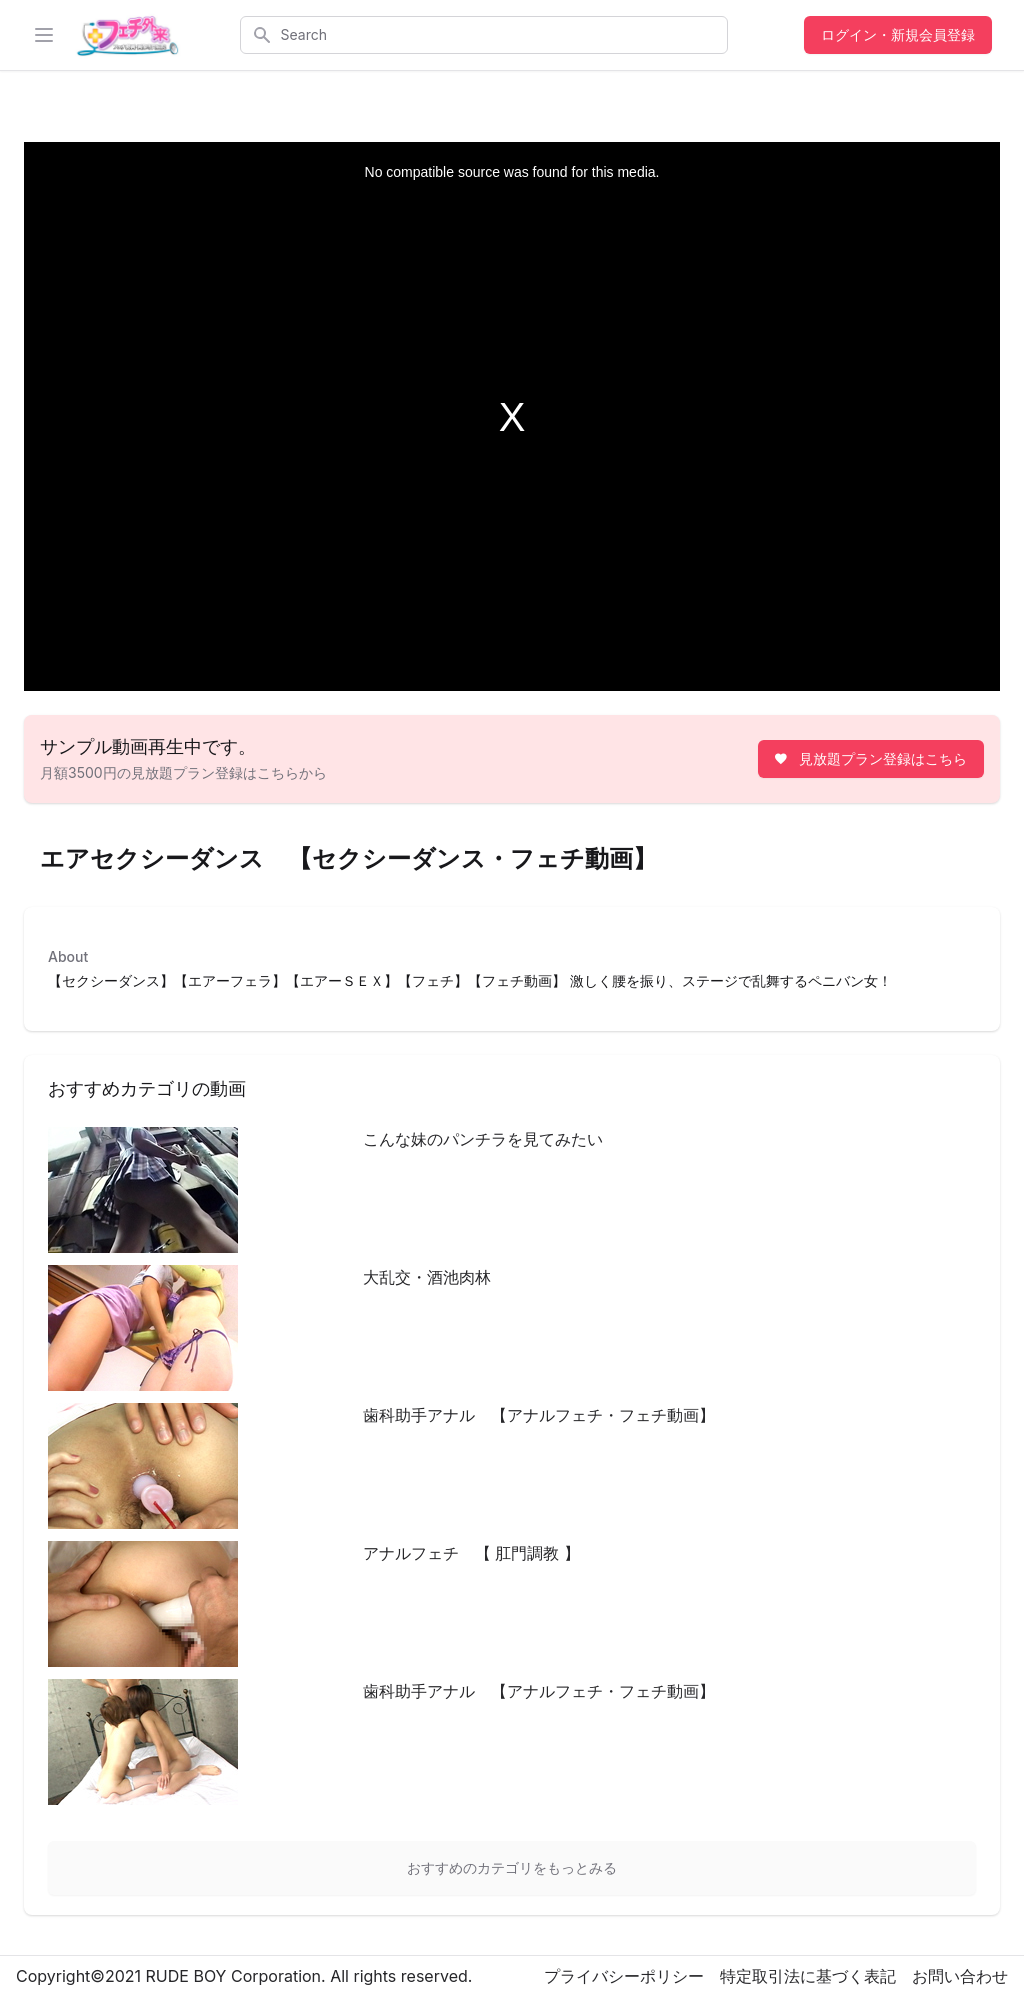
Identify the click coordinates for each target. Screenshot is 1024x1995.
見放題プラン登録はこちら (869, 759)
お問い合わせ (960, 1976)
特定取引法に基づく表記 (808, 1976)
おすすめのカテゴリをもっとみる (512, 1867)
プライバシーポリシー (624, 1976)
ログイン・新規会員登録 (898, 34)
